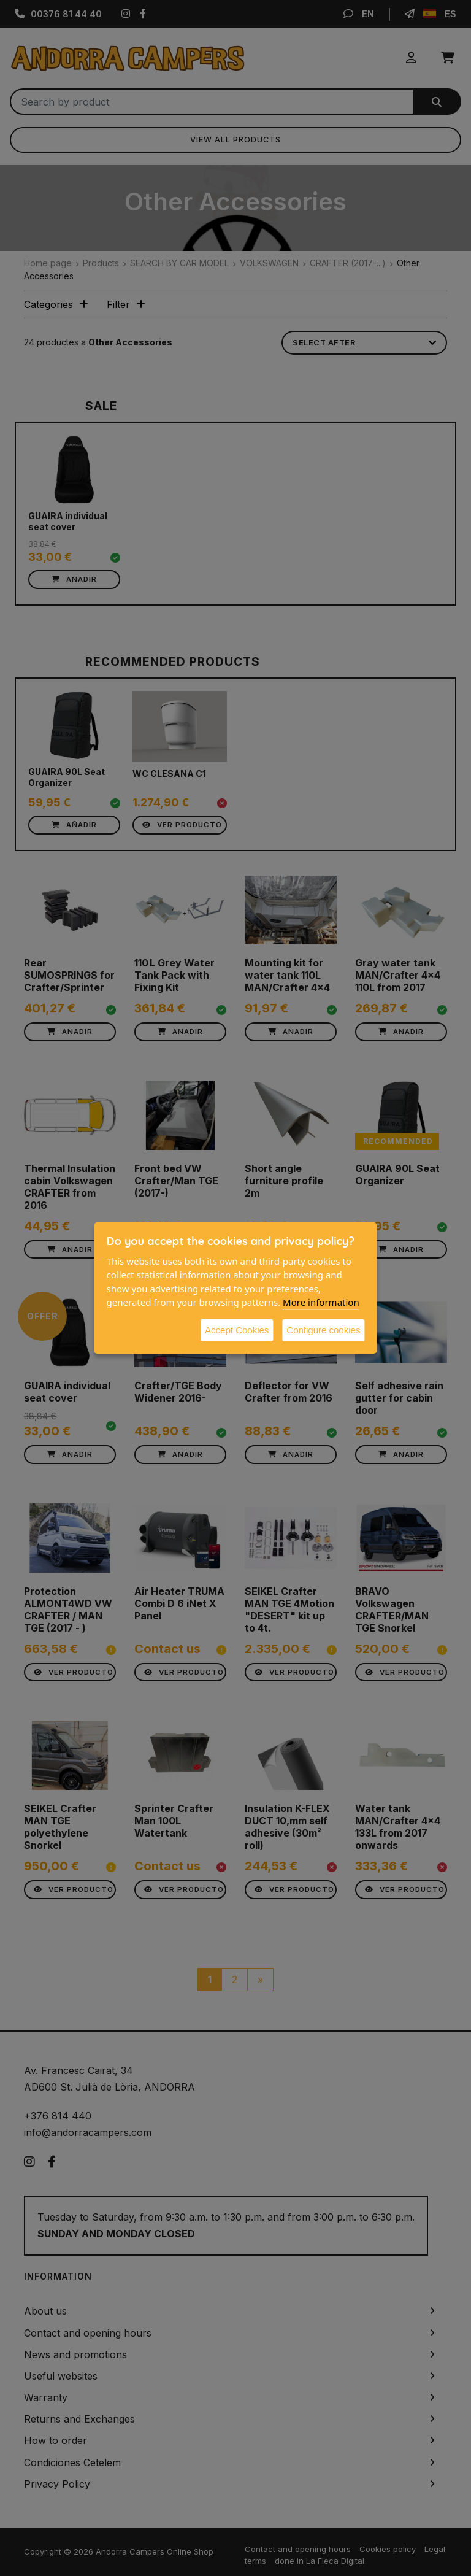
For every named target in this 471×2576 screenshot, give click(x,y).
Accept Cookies (237, 1330)
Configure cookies (323, 1330)
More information (321, 1302)
